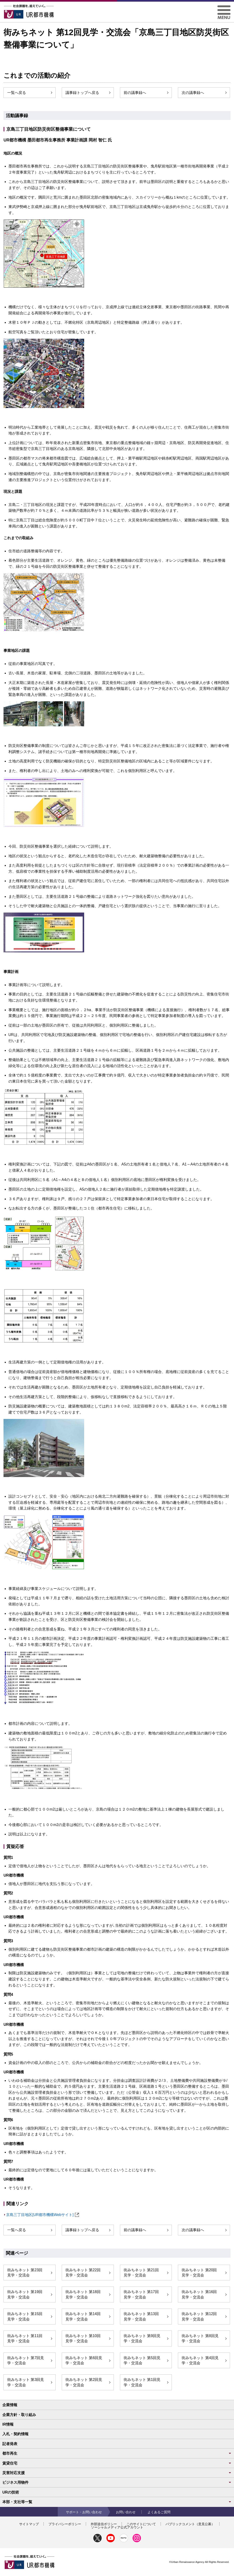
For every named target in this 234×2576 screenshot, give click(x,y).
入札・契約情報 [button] (15, 2434)
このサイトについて (141, 2524)
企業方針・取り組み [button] (19, 2415)
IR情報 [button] (8, 2424)
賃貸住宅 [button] (117, 2463)
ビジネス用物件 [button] (117, 2482)
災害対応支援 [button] (117, 2473)
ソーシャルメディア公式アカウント (117, 2527)
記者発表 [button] (9, 2444)
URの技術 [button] (10, 2492)
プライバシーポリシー (64, 2524)
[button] (224, 7)
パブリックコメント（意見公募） (190, 2524)
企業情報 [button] (9, 2405)
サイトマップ (29, 2524)
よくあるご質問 (159, 2512)
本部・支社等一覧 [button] (117, 2502)
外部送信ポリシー (104, 2524)
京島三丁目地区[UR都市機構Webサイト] (42, 2215)
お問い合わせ (126, 2512)
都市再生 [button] (117, 2453)
